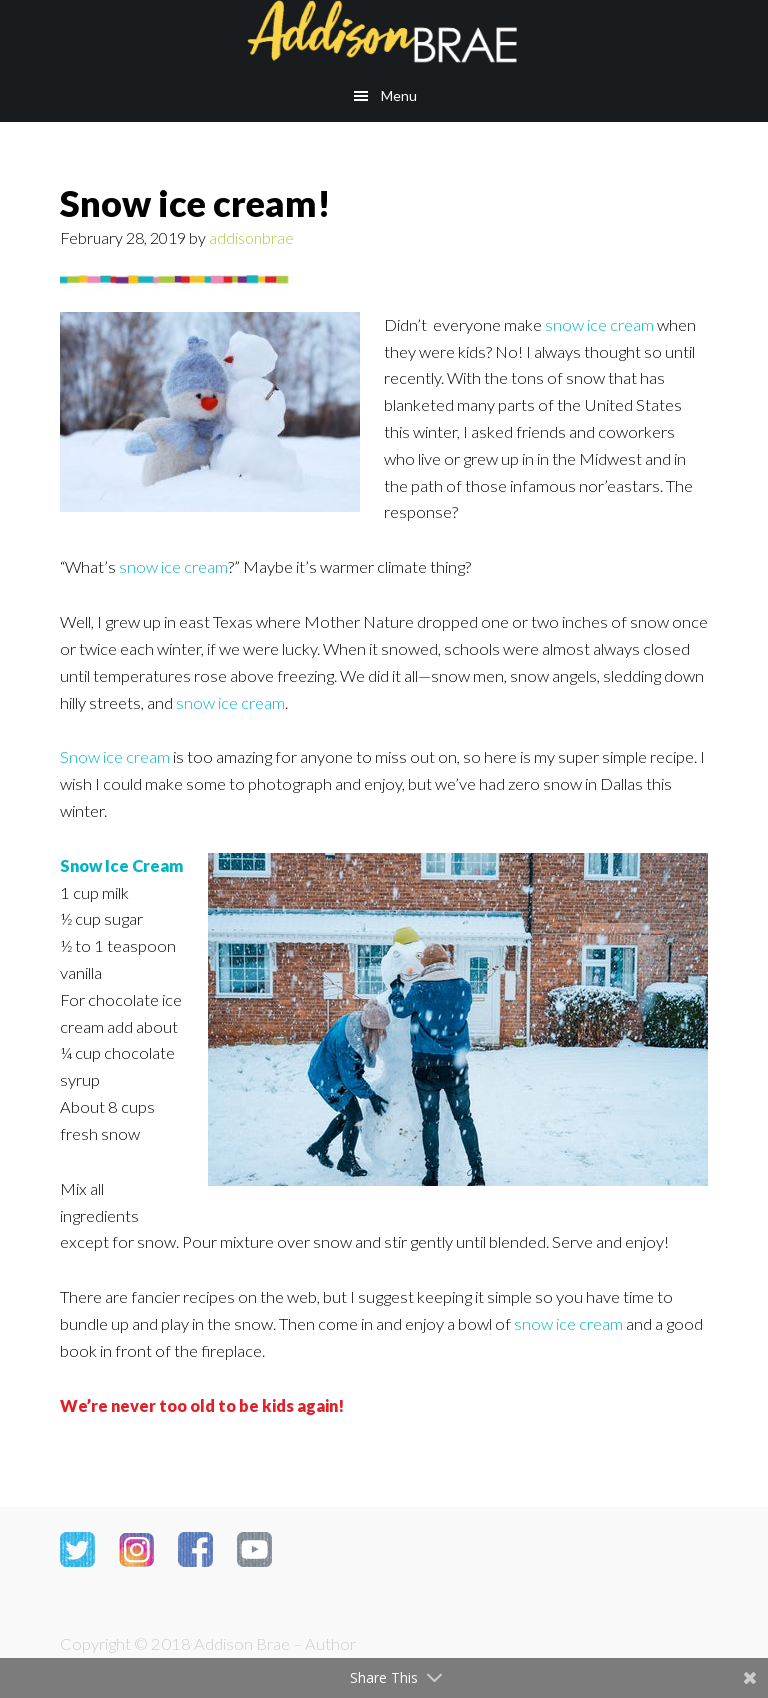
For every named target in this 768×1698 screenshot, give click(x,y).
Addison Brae (384, 35)
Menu (399, 95)
